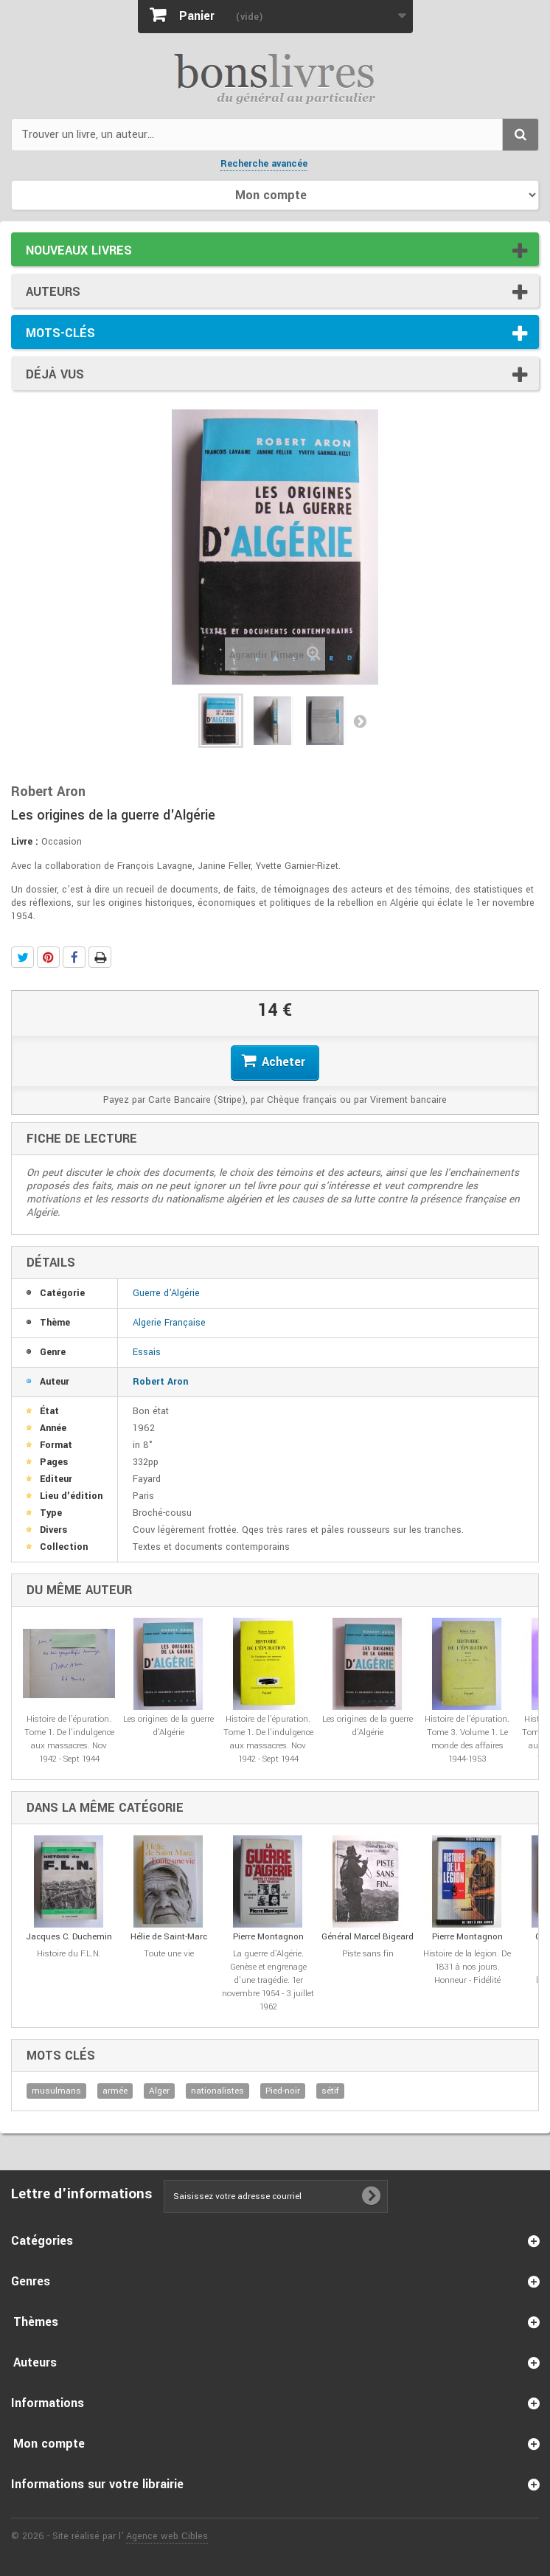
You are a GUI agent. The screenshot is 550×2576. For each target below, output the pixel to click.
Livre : (24, 841)
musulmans (56, 2091)
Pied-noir (282, 2091)
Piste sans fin (368, 1953)
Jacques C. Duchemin (69, 1937)
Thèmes (35, 2321)
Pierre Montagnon (268, 1937)
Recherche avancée (263, 163)
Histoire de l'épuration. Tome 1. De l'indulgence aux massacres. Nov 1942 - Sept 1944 (69, 1739)
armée (115, 2091)
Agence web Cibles (167, 2536)
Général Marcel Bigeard (367, 1937)
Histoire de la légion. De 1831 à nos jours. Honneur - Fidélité (467, 1967)
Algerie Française (169, 1322)
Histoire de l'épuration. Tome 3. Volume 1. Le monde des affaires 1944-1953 (467, 1739)
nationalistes (217, 2091)
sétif (330, 2091)
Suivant (359, 720)
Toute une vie (169, 1953)
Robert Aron (160, 1381)
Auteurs (53, 291)
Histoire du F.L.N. (69, 1953)
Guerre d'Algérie (166, 1293)
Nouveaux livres (79, 250)
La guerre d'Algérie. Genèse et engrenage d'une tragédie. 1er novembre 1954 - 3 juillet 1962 (268, 1980)
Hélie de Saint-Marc (168, 1937)
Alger (159, 2091)
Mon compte (49, 2443)
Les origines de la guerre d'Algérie (168, 1726)
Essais (147, 1352)
